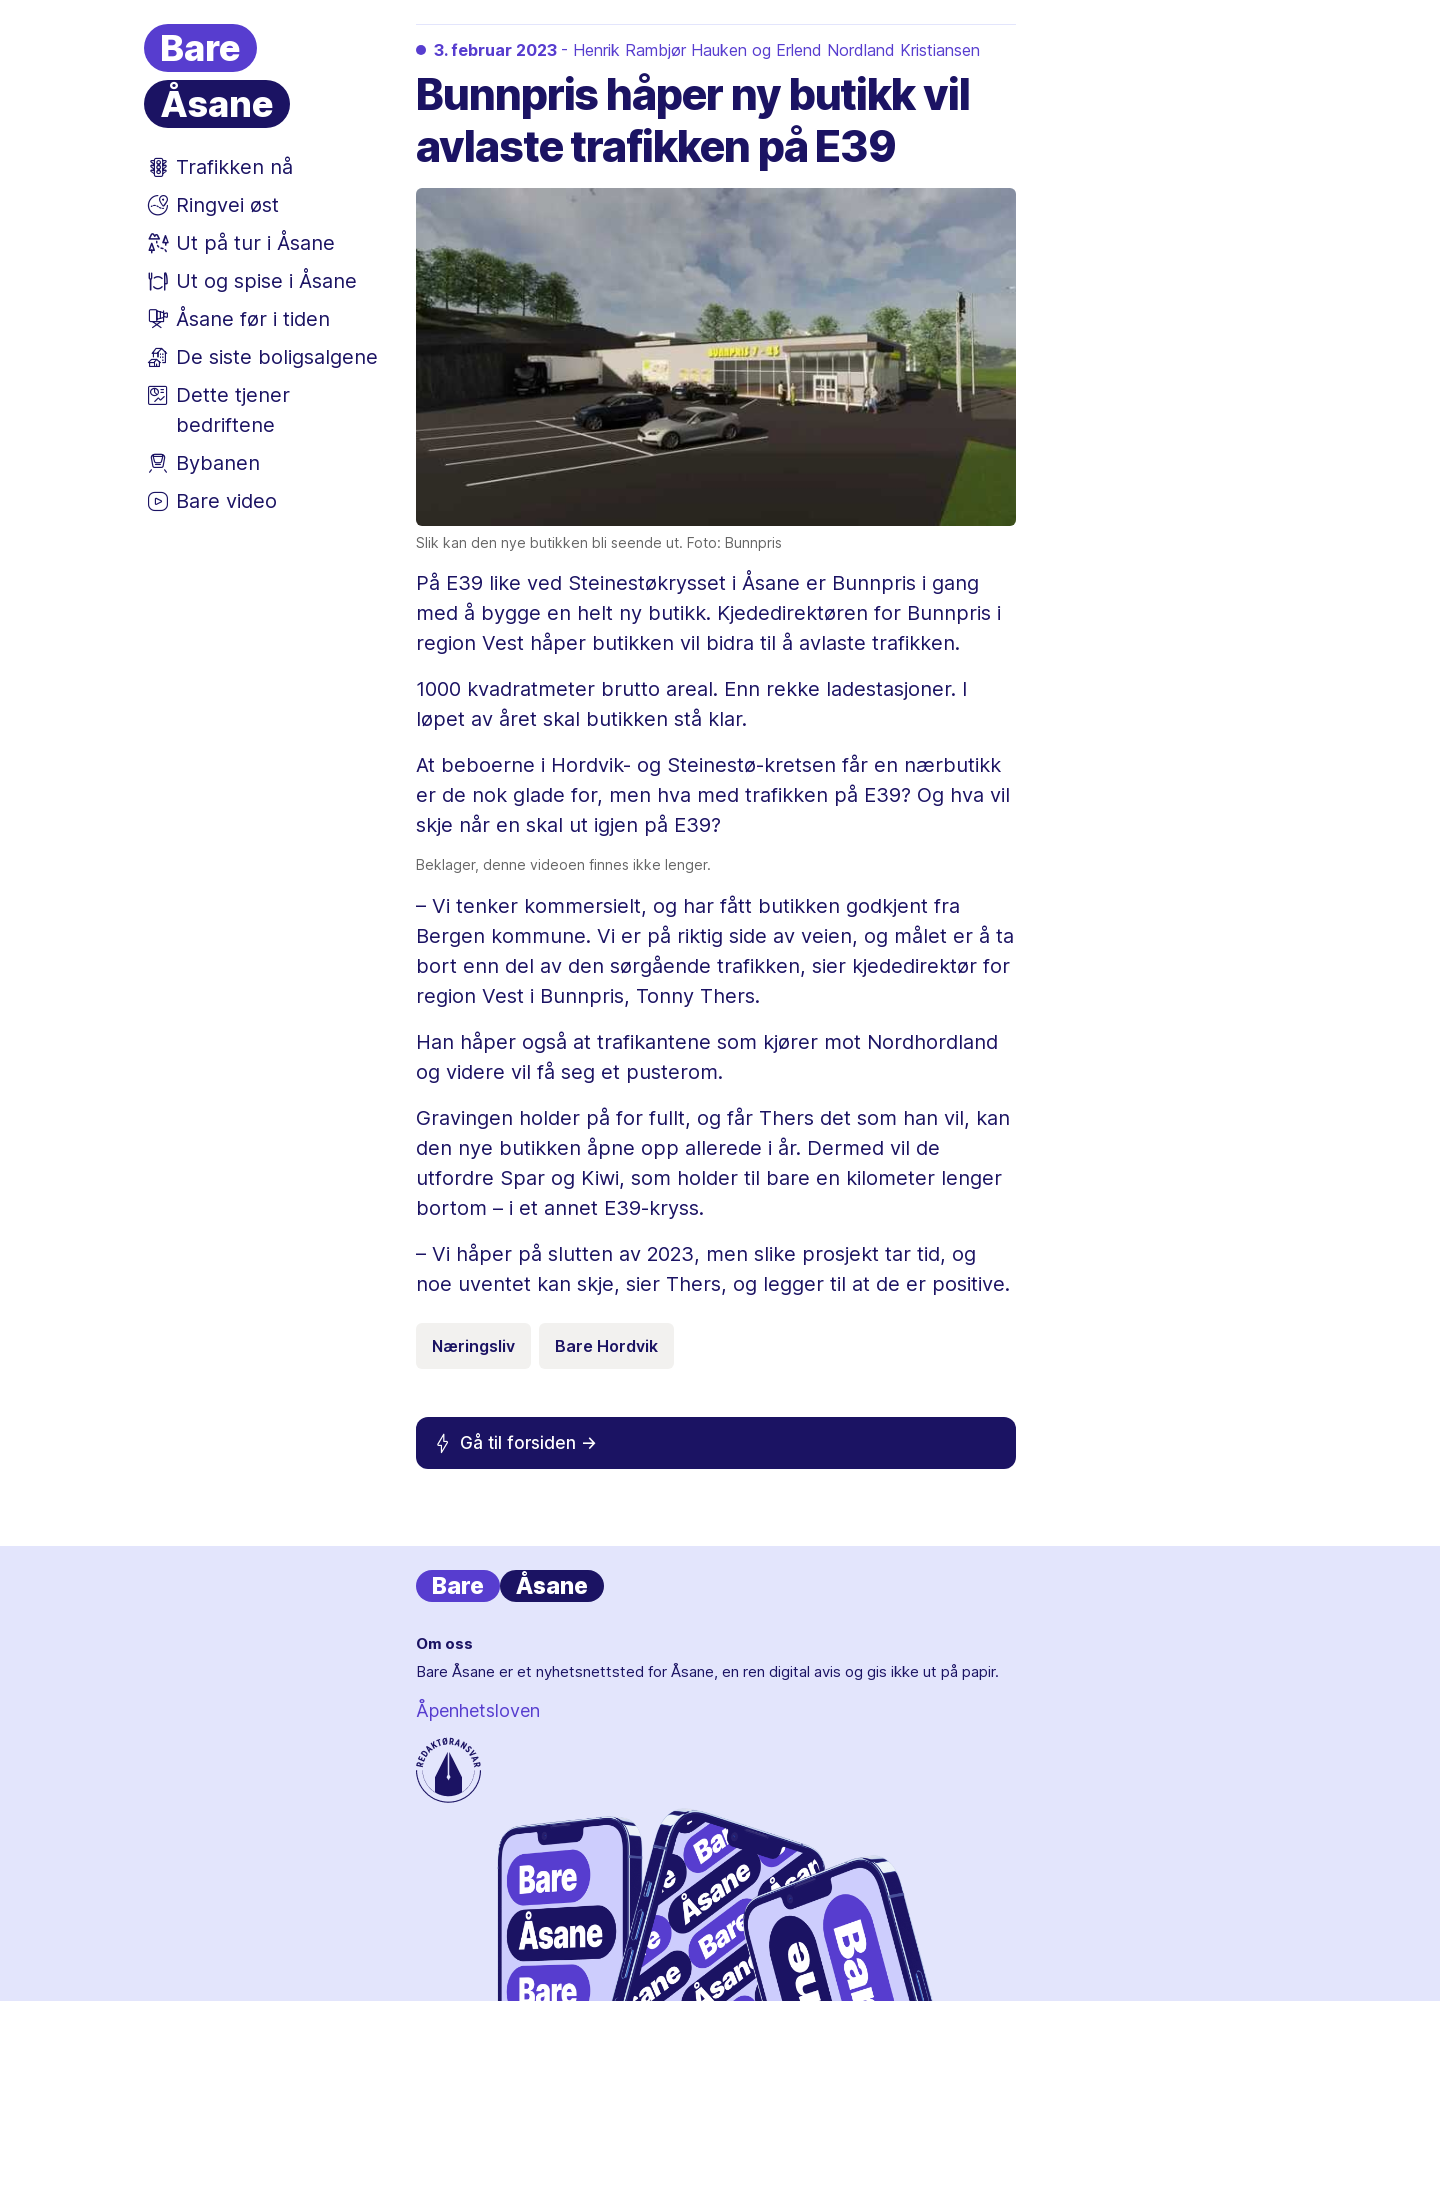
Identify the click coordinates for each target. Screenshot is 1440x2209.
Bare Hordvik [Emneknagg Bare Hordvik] (606, 1346)
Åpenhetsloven (478, 1710)
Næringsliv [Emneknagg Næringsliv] (473, 1346)
